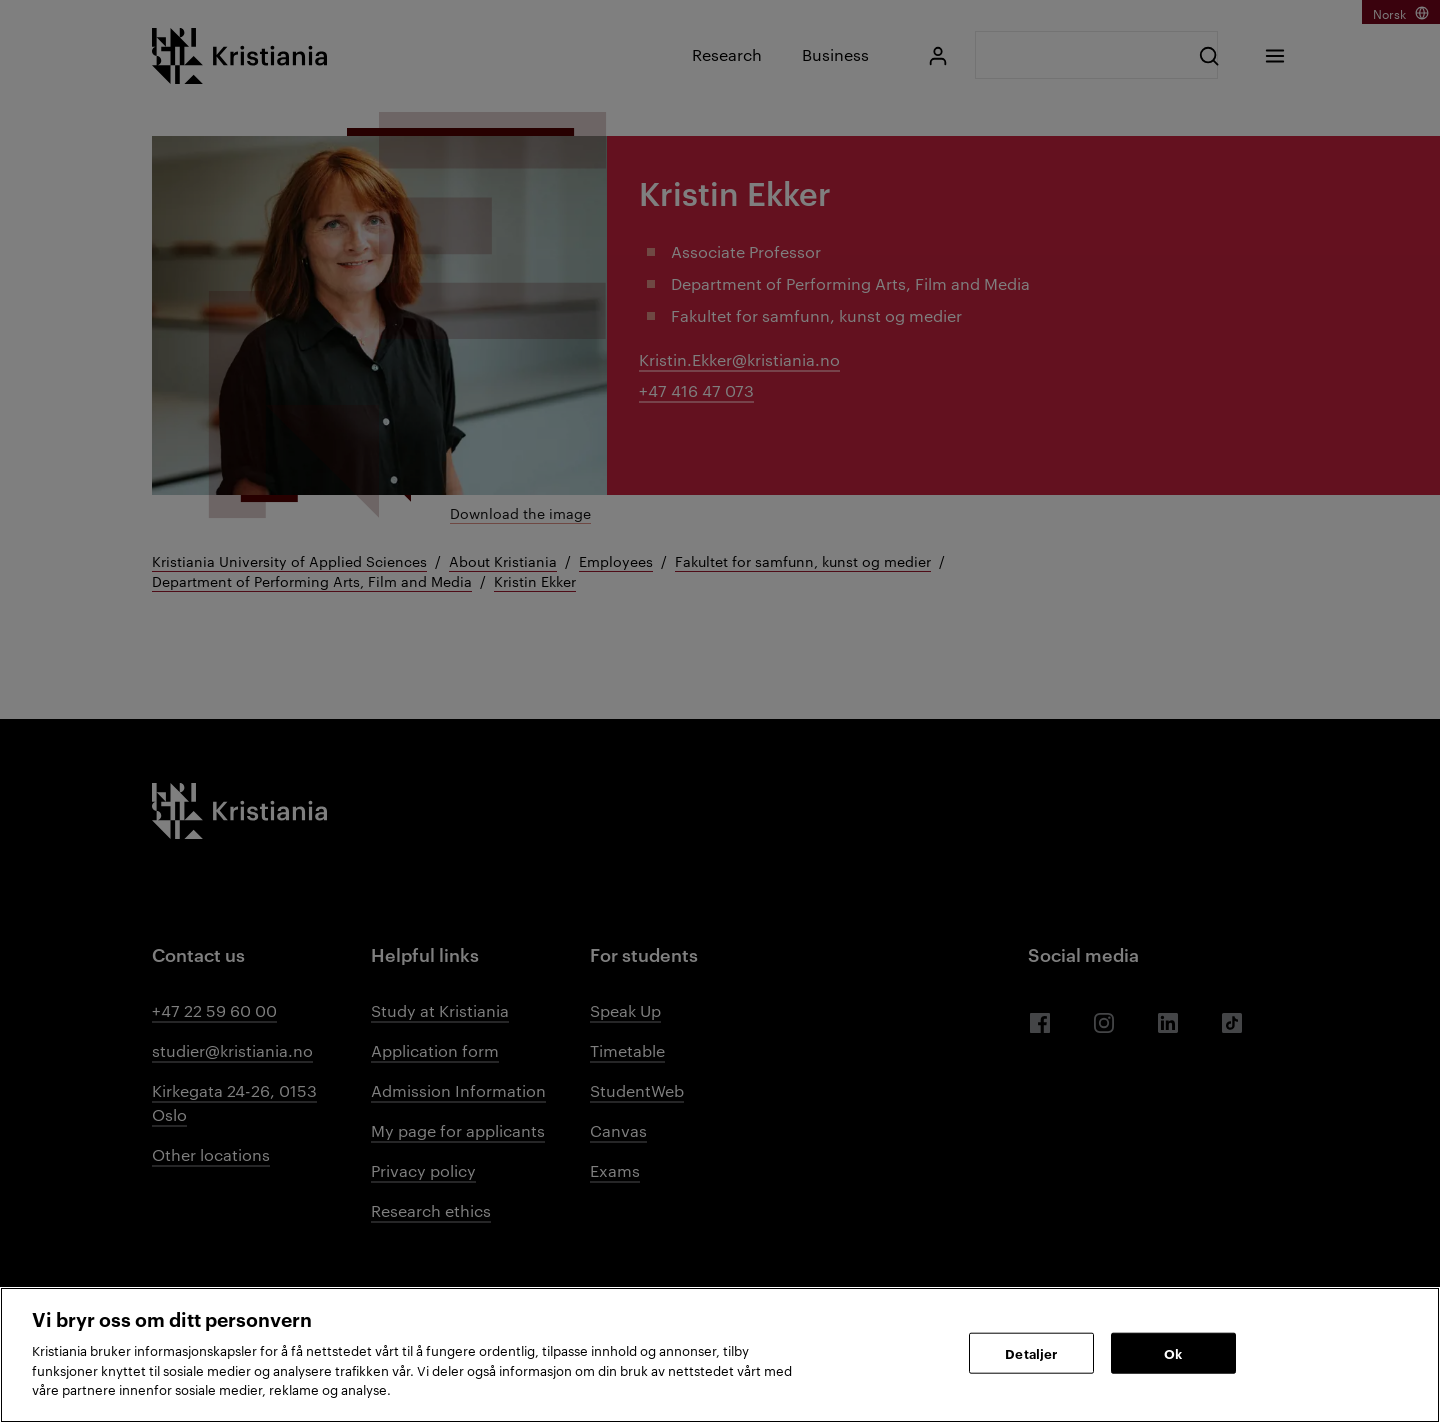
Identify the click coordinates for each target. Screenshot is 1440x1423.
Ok (1173, 1352)
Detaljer (1031, 1352)
